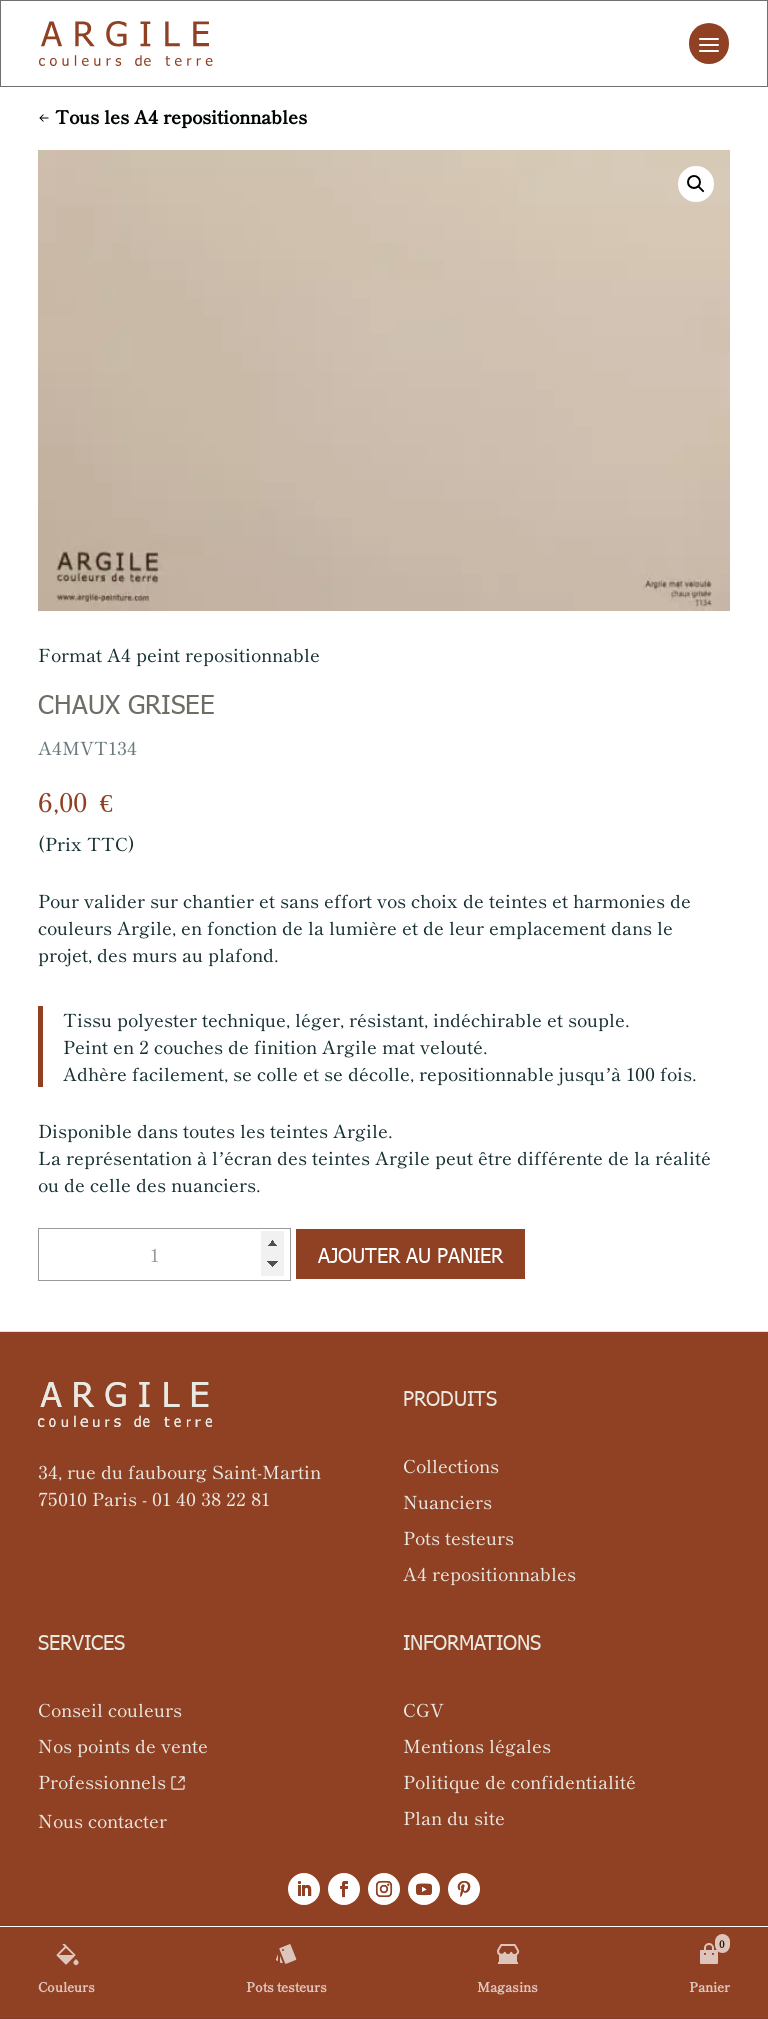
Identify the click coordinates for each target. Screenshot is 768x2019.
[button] (696, 184)
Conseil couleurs (110, 1709)
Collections (451, 1465)
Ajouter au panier (410, 1254)
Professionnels (102, 1781)
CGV (423, 1709)
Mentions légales (477, 1745)
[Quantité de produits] (164, 1254)
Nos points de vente (123, 1745)
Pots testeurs (458, 1537)
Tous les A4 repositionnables (181, 116)
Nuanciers (447, 1501)
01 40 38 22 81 (211, 1498)
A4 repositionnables (489, 1573)
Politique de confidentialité (519, 1781)
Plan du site (454, 1817)
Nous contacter (102, 1820)
